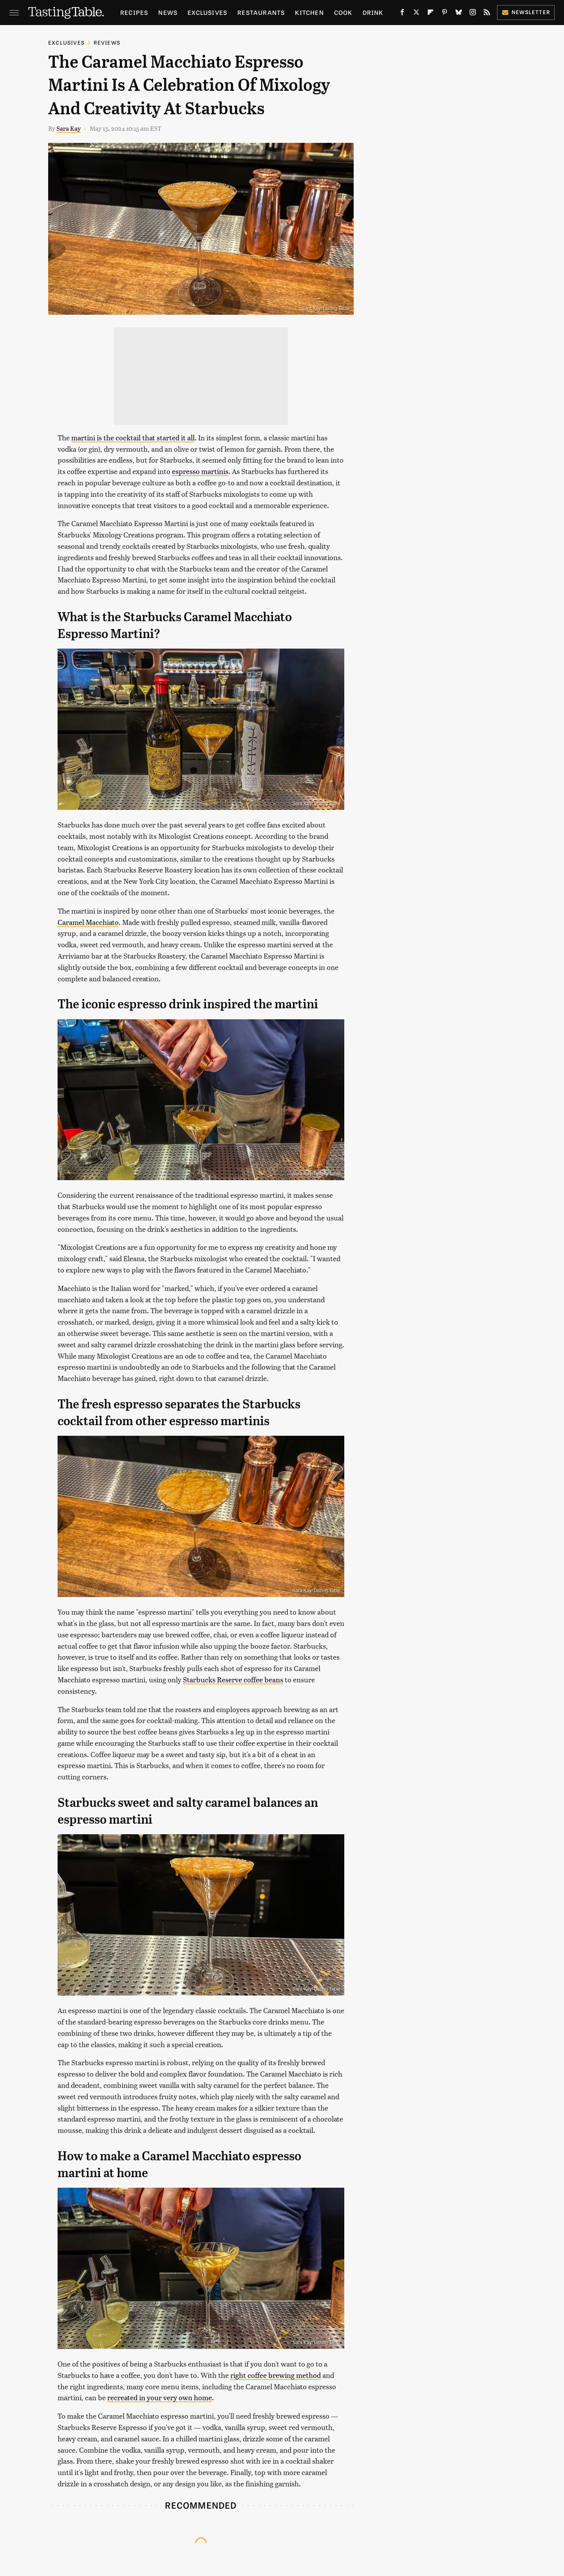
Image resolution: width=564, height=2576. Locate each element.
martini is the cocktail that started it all (133, 437)
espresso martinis (200, 471)
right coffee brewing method (275, 2375)
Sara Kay (68, 128)
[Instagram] (473, 13)
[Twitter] (416, 13)
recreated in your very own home (159, 2397)
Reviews (107, 42)
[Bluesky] (459, 13)
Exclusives (207, 12)
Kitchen (309, 12)
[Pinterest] (444, 13)
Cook (343, 12)
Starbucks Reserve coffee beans (233, 1679)
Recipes (134, 12)
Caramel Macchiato (88, 922)
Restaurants (261, 12)
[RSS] (487, 13)
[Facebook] (402, 13)
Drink (373, 12)
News (167, 12)
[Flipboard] (430, 13)
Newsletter (525, 12)
